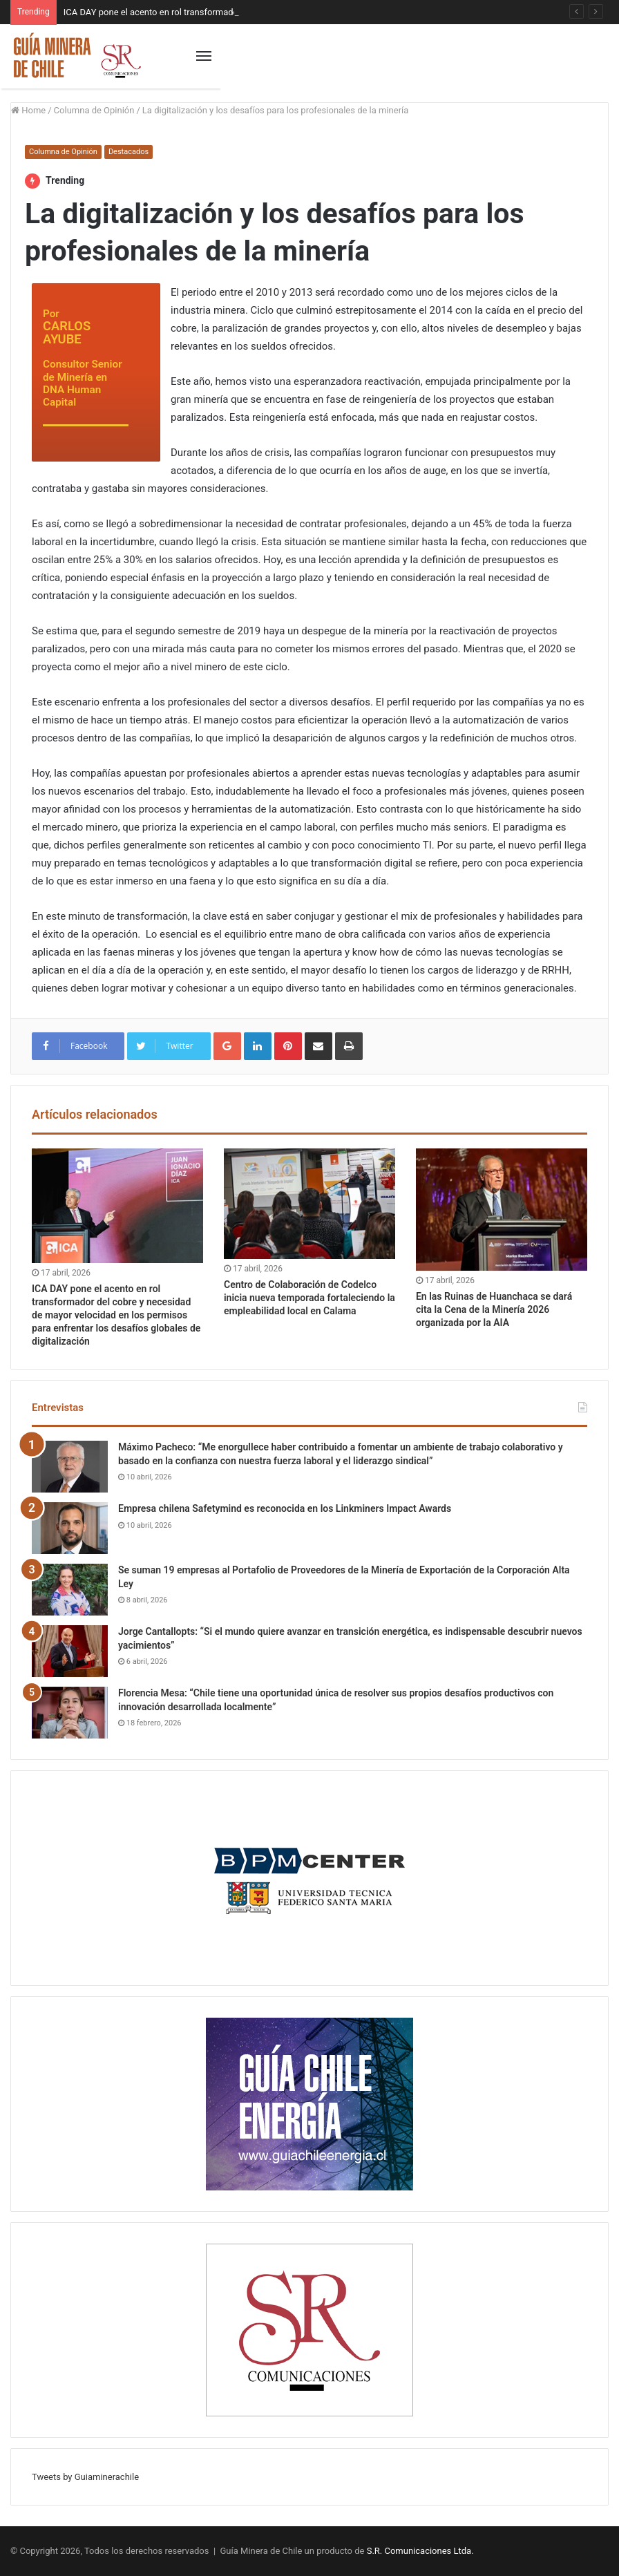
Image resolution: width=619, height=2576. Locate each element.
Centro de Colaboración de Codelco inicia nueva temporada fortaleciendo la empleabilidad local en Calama (309, 1297)
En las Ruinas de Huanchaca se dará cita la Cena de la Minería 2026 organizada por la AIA (494, 1309)
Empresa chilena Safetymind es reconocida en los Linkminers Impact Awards (284, 1508)
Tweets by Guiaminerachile (85, 2477)
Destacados (128, 151)
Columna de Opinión (94, 110)
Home (28, 110)
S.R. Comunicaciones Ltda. (420, 2551)
